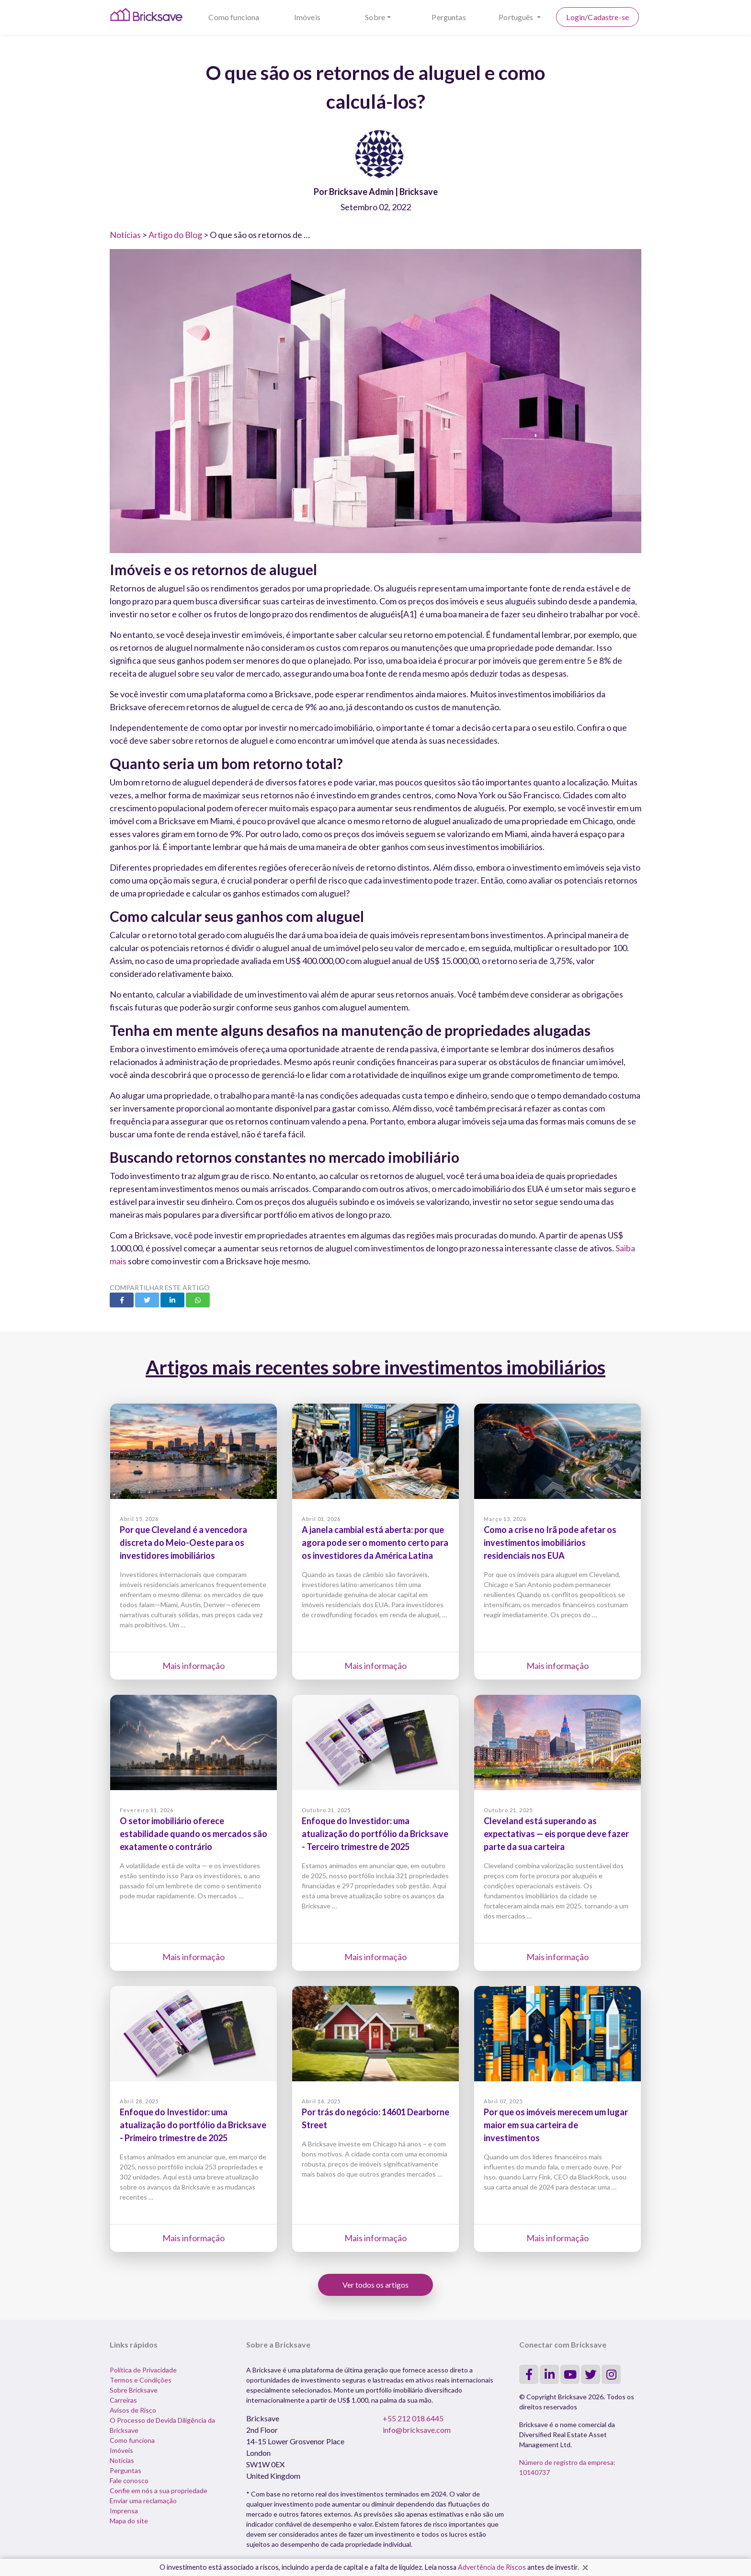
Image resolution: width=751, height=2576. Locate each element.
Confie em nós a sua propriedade (158, 2490)
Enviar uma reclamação (143, 2501)
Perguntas (449, 17)
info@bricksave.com (417, 2429)
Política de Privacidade (143, 2370)
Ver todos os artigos (375, 2284)
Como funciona (233, 17)
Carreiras (123, 2400)
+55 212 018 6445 (413, 2418)
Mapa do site (129, 2521)
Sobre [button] (375, 17)
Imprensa (124, 2511)
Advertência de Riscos (492, 2567)
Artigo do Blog (175, 234)
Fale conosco (129, 2480)
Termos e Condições (140, 2380)
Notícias (125, 234)
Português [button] (517, 17)
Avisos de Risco (133, 2410)
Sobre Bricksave (134, 2390)
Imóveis (307, 17)
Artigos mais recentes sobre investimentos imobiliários (375, 1367)
